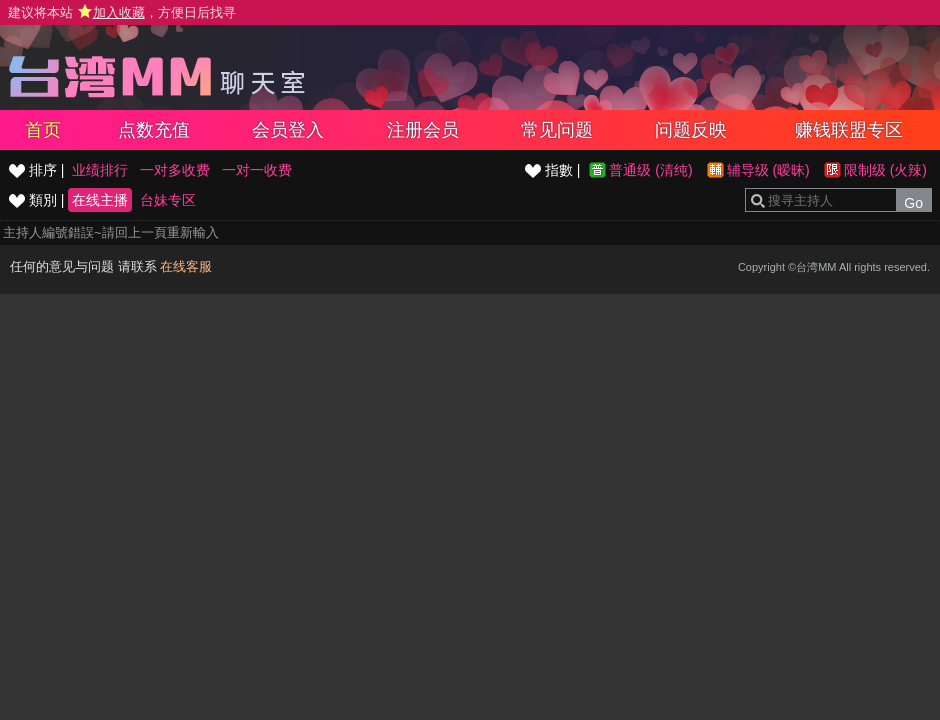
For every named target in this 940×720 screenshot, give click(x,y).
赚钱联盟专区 (849, 130)
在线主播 (100, 200)
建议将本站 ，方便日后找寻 (122, 12)
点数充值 (154, 130)
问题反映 (691, 130)
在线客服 (186, 266)
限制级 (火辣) (885, 170)
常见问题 (557, 130)
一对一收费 (257, 170)
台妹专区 (168, 200)
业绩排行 (100, 170)
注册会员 (423, 130)
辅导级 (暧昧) (768, 170)
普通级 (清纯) (650, 170)
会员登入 (288, 130)
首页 (43, 130)
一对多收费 (175, 170)
